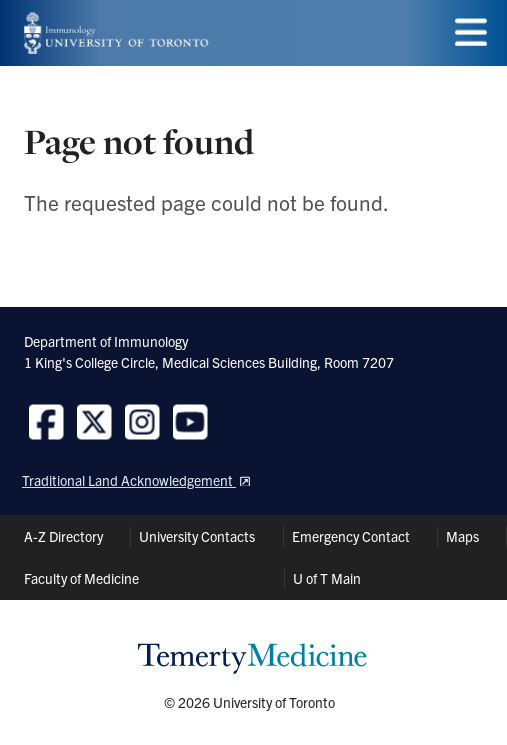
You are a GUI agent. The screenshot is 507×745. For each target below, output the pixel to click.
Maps (462, 536)
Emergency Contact (351, 536)
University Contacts (197, 536)
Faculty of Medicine (81, 578)
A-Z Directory (63, 536)
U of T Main (327, 578)
